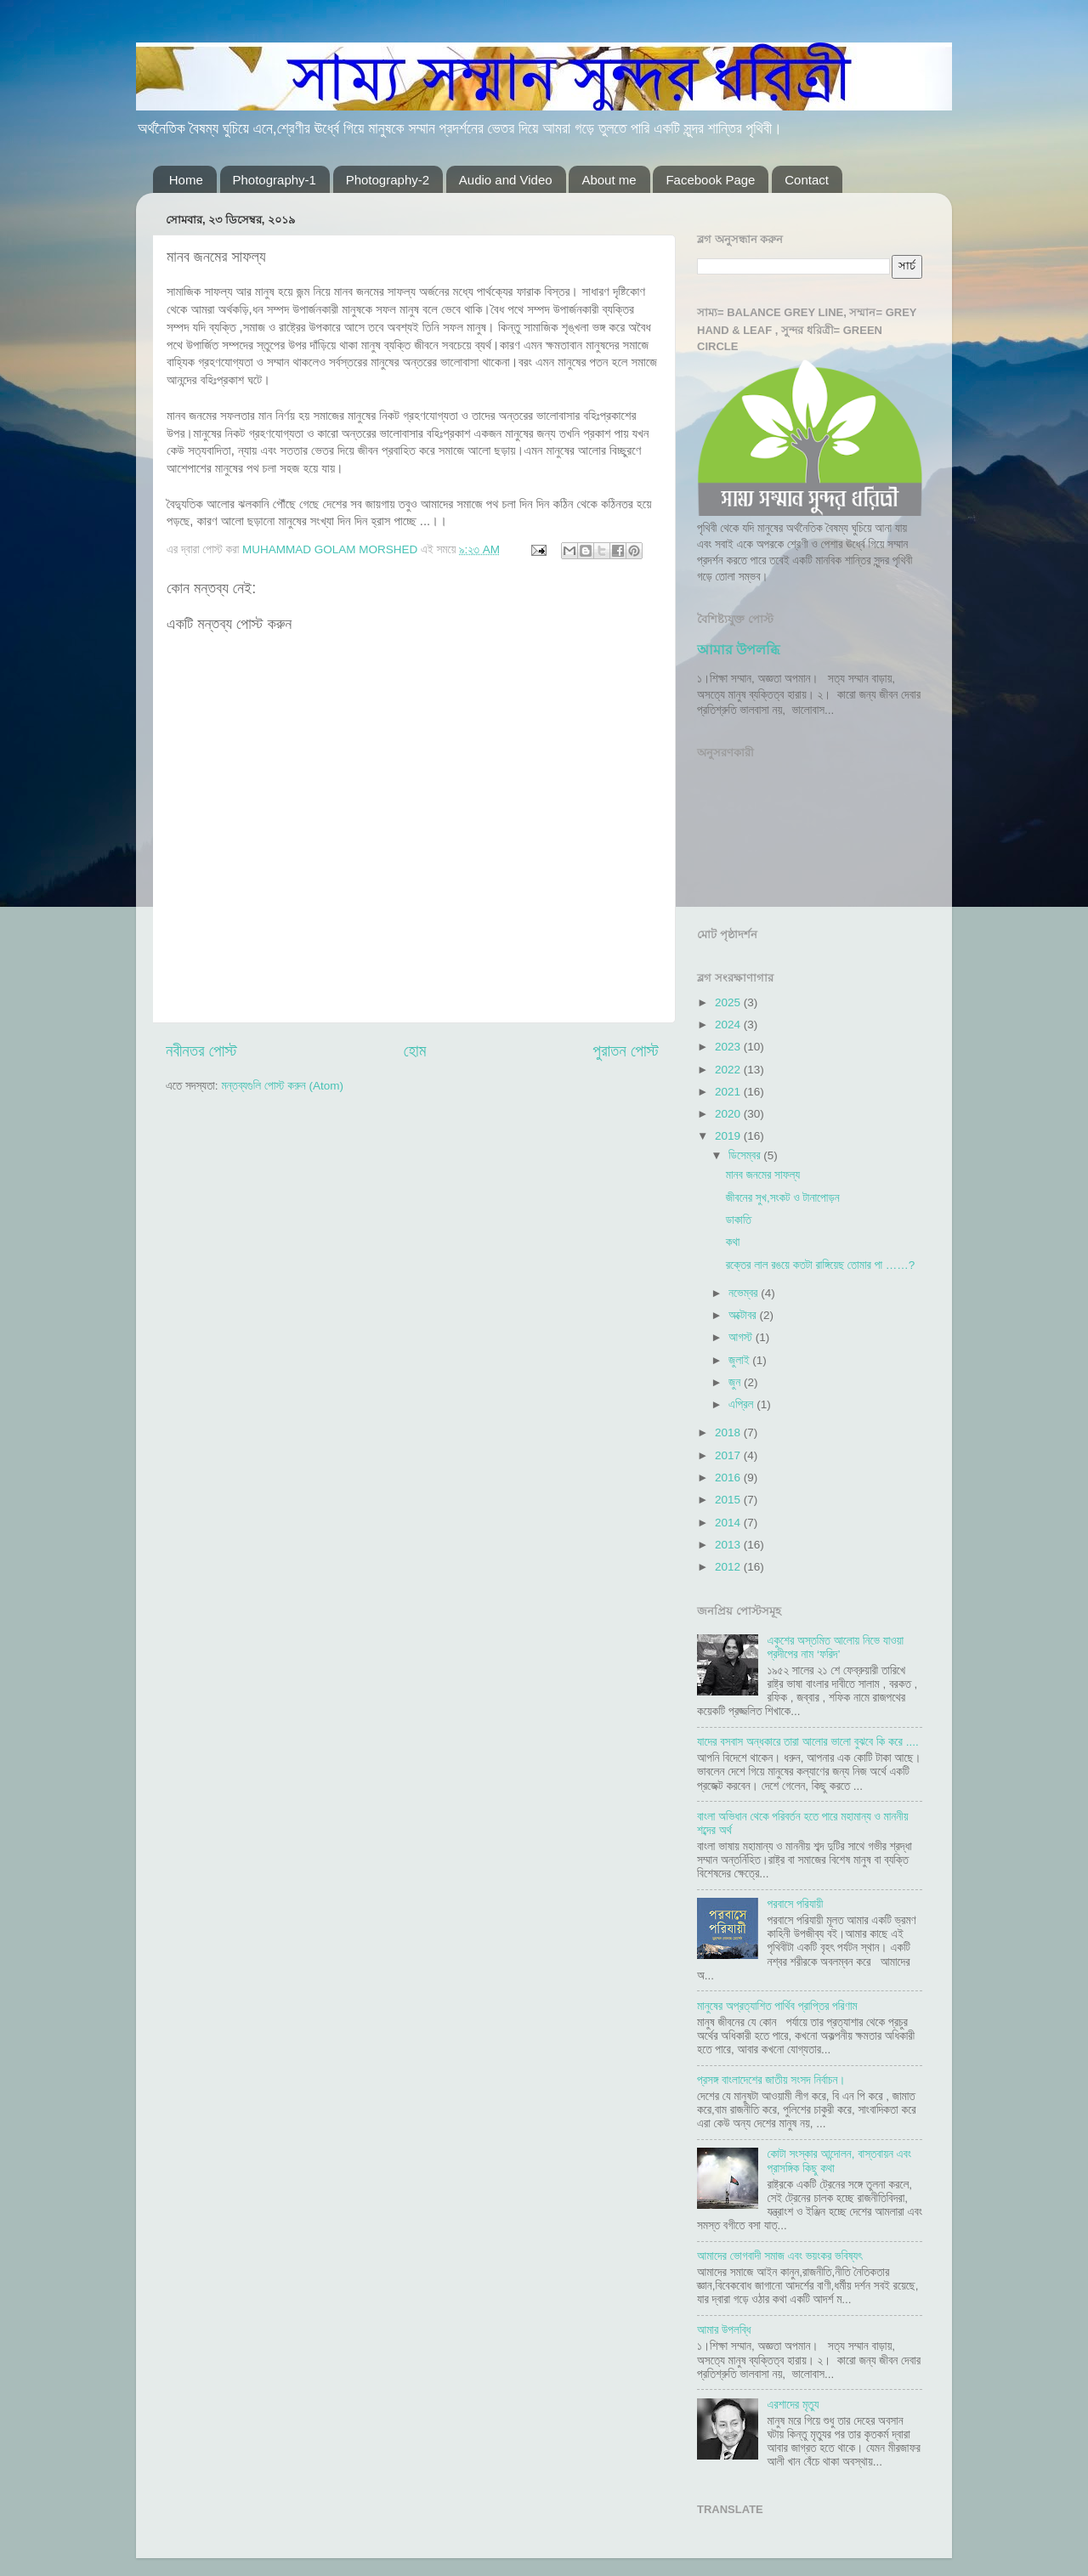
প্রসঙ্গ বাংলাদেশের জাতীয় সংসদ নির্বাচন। (771, 2080)
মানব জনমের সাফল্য (763, 1175)
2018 (729, 1432)
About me (608, 180)
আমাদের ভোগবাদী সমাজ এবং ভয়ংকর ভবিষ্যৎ (779, 2256)
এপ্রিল (742, 1404)
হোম (415, 1051)
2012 (729, 1566)
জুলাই (740, 1360)
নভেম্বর (744, 1293)
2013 (729, 1544)
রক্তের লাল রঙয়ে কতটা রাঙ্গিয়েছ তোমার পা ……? (820, 1265)
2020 (729, 1113)
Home (186, 180)
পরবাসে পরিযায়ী (795, 1904)
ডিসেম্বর (745, 1155)
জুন (736, 1382)
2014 (729, 1522)
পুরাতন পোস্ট (626, 1051)
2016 (729, 1477)
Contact (807, 180)
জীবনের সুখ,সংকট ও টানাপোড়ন (783, 1198)
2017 (729, 1455)
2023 (729, 1046)
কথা (733, 1242)
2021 (729, 1091)
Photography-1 (274, 180)
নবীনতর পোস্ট (201, 1051)
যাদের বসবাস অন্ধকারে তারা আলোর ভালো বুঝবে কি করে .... (808, 1741)
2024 (729, 1024)
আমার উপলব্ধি (738, 650)
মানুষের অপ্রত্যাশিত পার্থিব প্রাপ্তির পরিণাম (777, 2006)
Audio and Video (505, 180)
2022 (729, 1069)
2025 (729, 1002)
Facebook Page (710, 180)
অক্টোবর (743, 1315)
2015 (729, 1499)
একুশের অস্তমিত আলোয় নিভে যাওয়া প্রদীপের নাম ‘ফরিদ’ (835, 1647)
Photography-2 (387, 180)
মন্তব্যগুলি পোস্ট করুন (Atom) (282, 1085)
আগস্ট (742, 1337)
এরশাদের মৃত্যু (793, 2404)
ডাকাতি (738, 1220)
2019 (729, 1135)
